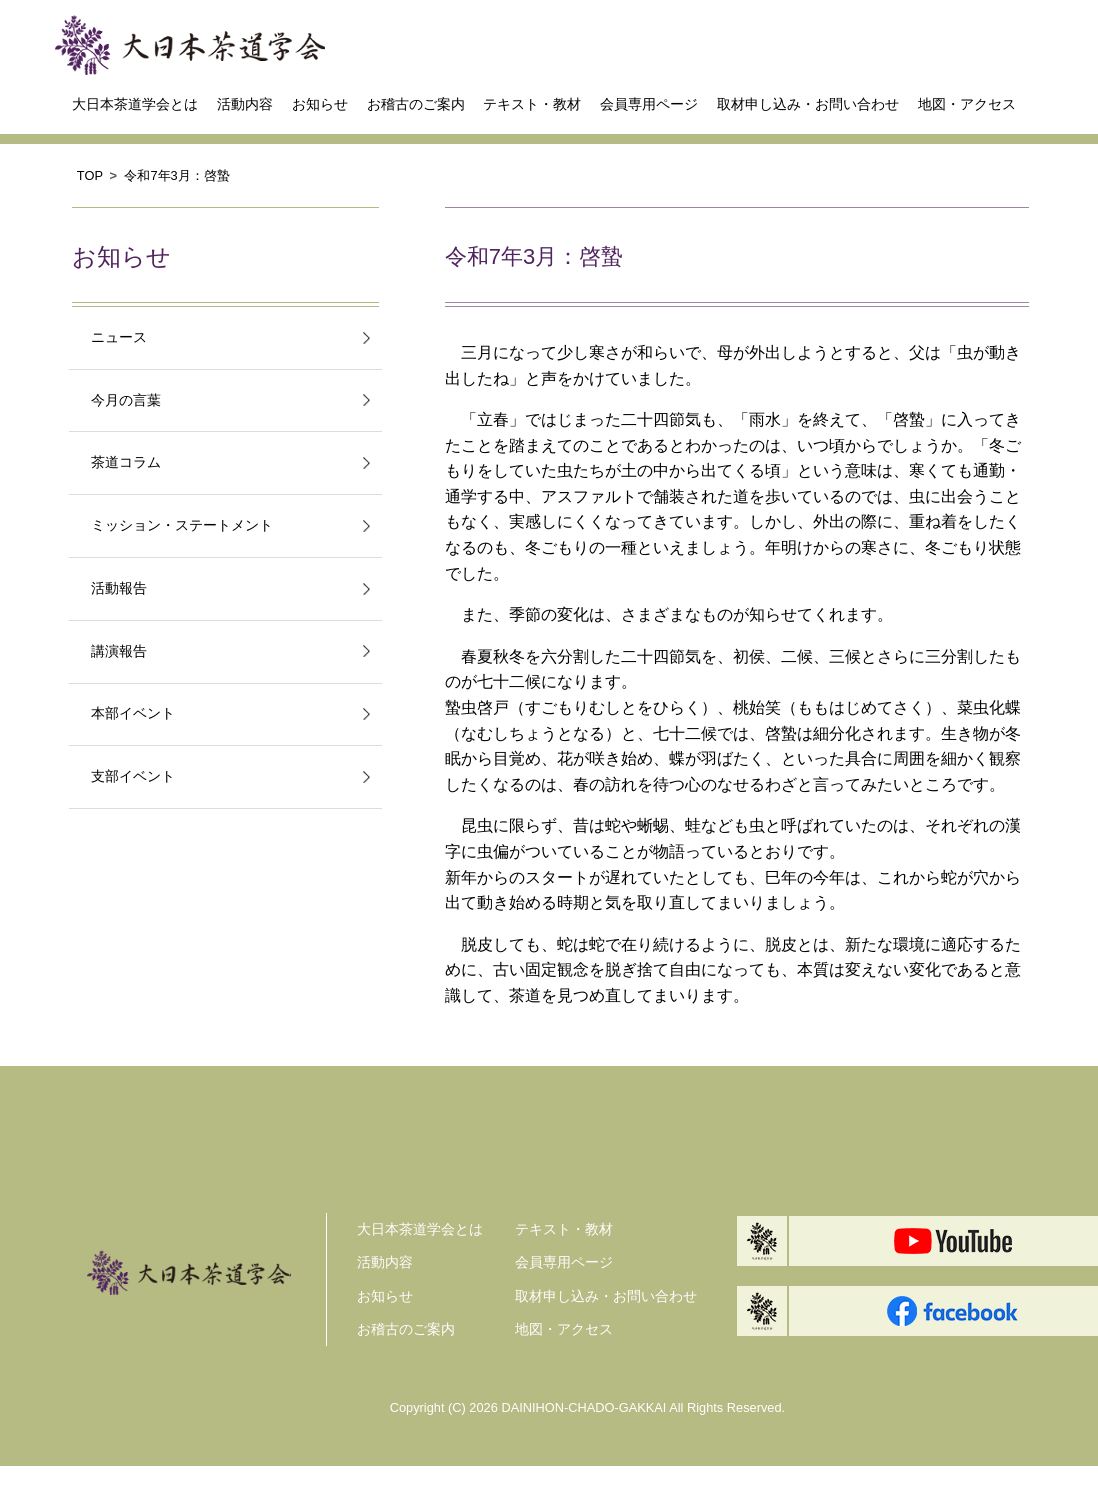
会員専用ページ (649, 104)
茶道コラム (126, 462)
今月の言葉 (126, 400)
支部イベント (133, 776)
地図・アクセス (967, 104)
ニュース (119, 337)
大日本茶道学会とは (135, 104)
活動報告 (119, 588)
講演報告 (119, 651)
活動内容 (245, 104)
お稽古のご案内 (416, 104)
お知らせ (320, 104)
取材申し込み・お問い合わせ (808, 104)
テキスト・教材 (532, 104)
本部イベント (133, 713)
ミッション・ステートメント (182, 525)
